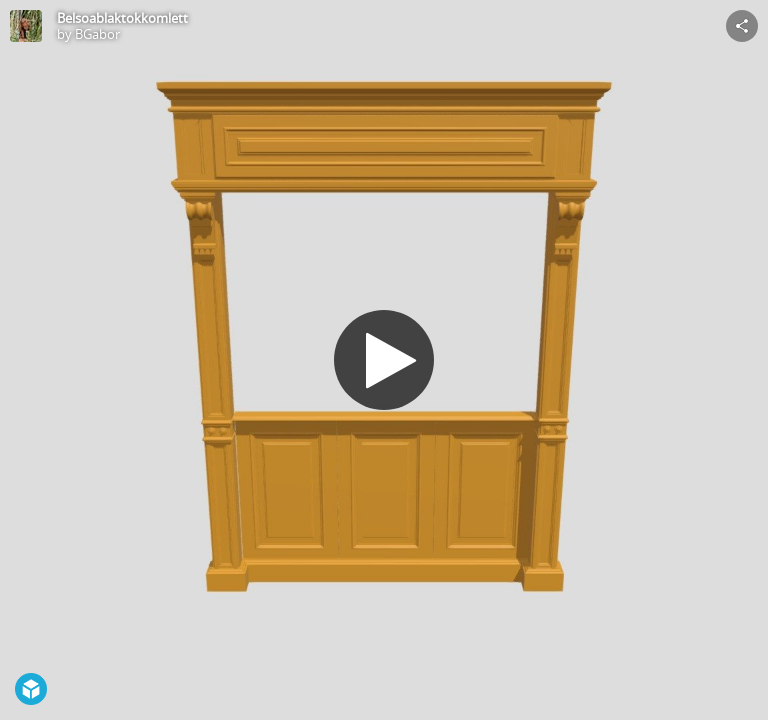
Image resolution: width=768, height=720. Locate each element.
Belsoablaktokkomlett (122, 18)
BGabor (97, 34)
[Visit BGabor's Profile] (26, 26)
